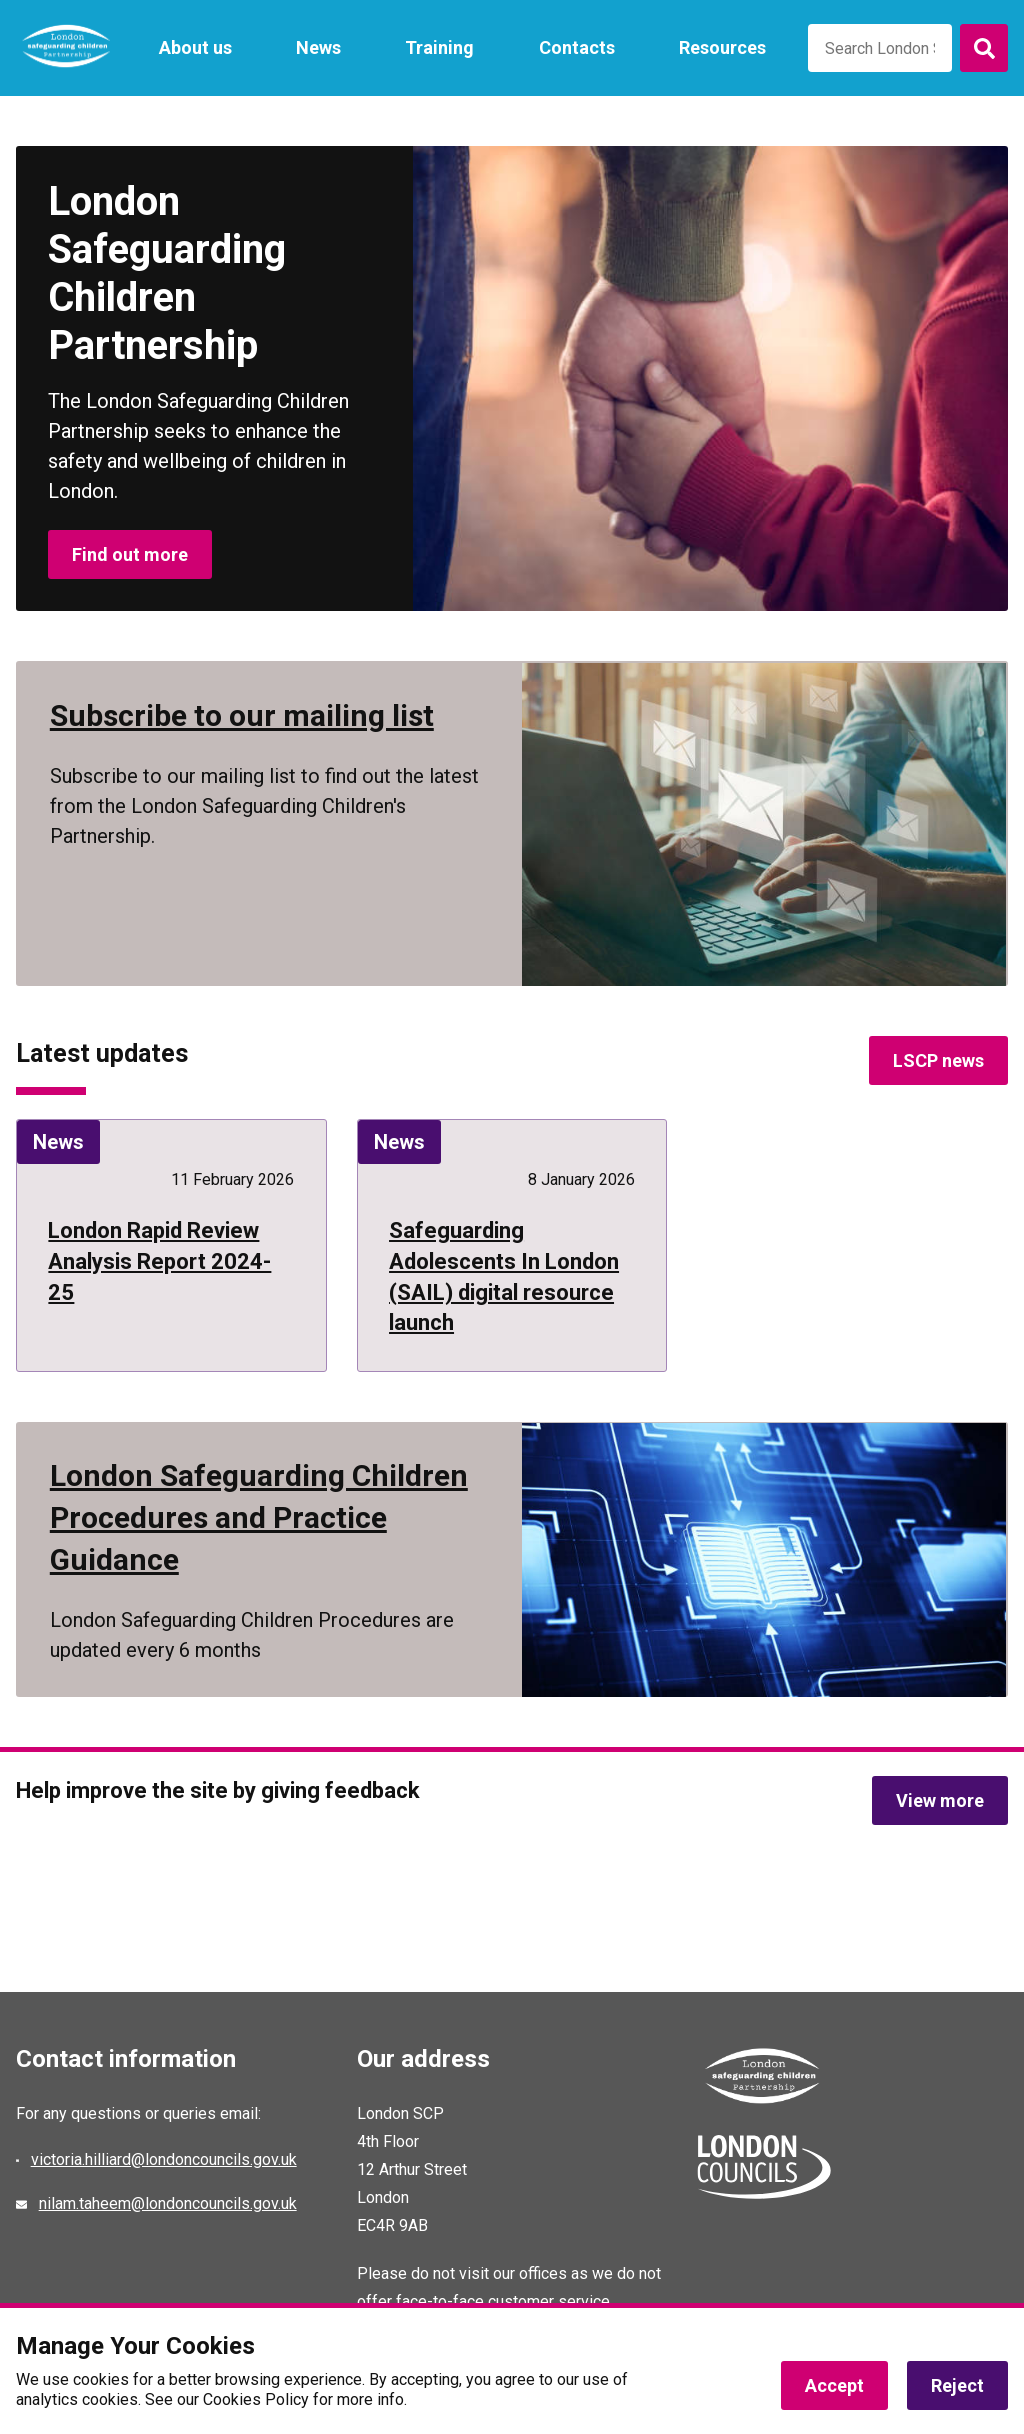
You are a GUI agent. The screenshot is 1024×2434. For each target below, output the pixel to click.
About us (195, 47)
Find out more (130, 554)
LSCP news (938, 1059)
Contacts (577, 47)
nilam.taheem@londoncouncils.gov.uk (168, 2203)
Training (439, 47)
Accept (834, 2385)
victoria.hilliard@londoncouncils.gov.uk (164, 2159)
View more (940, 1800)
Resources (722, 47)
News (318, 47)
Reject (957, 2385)
